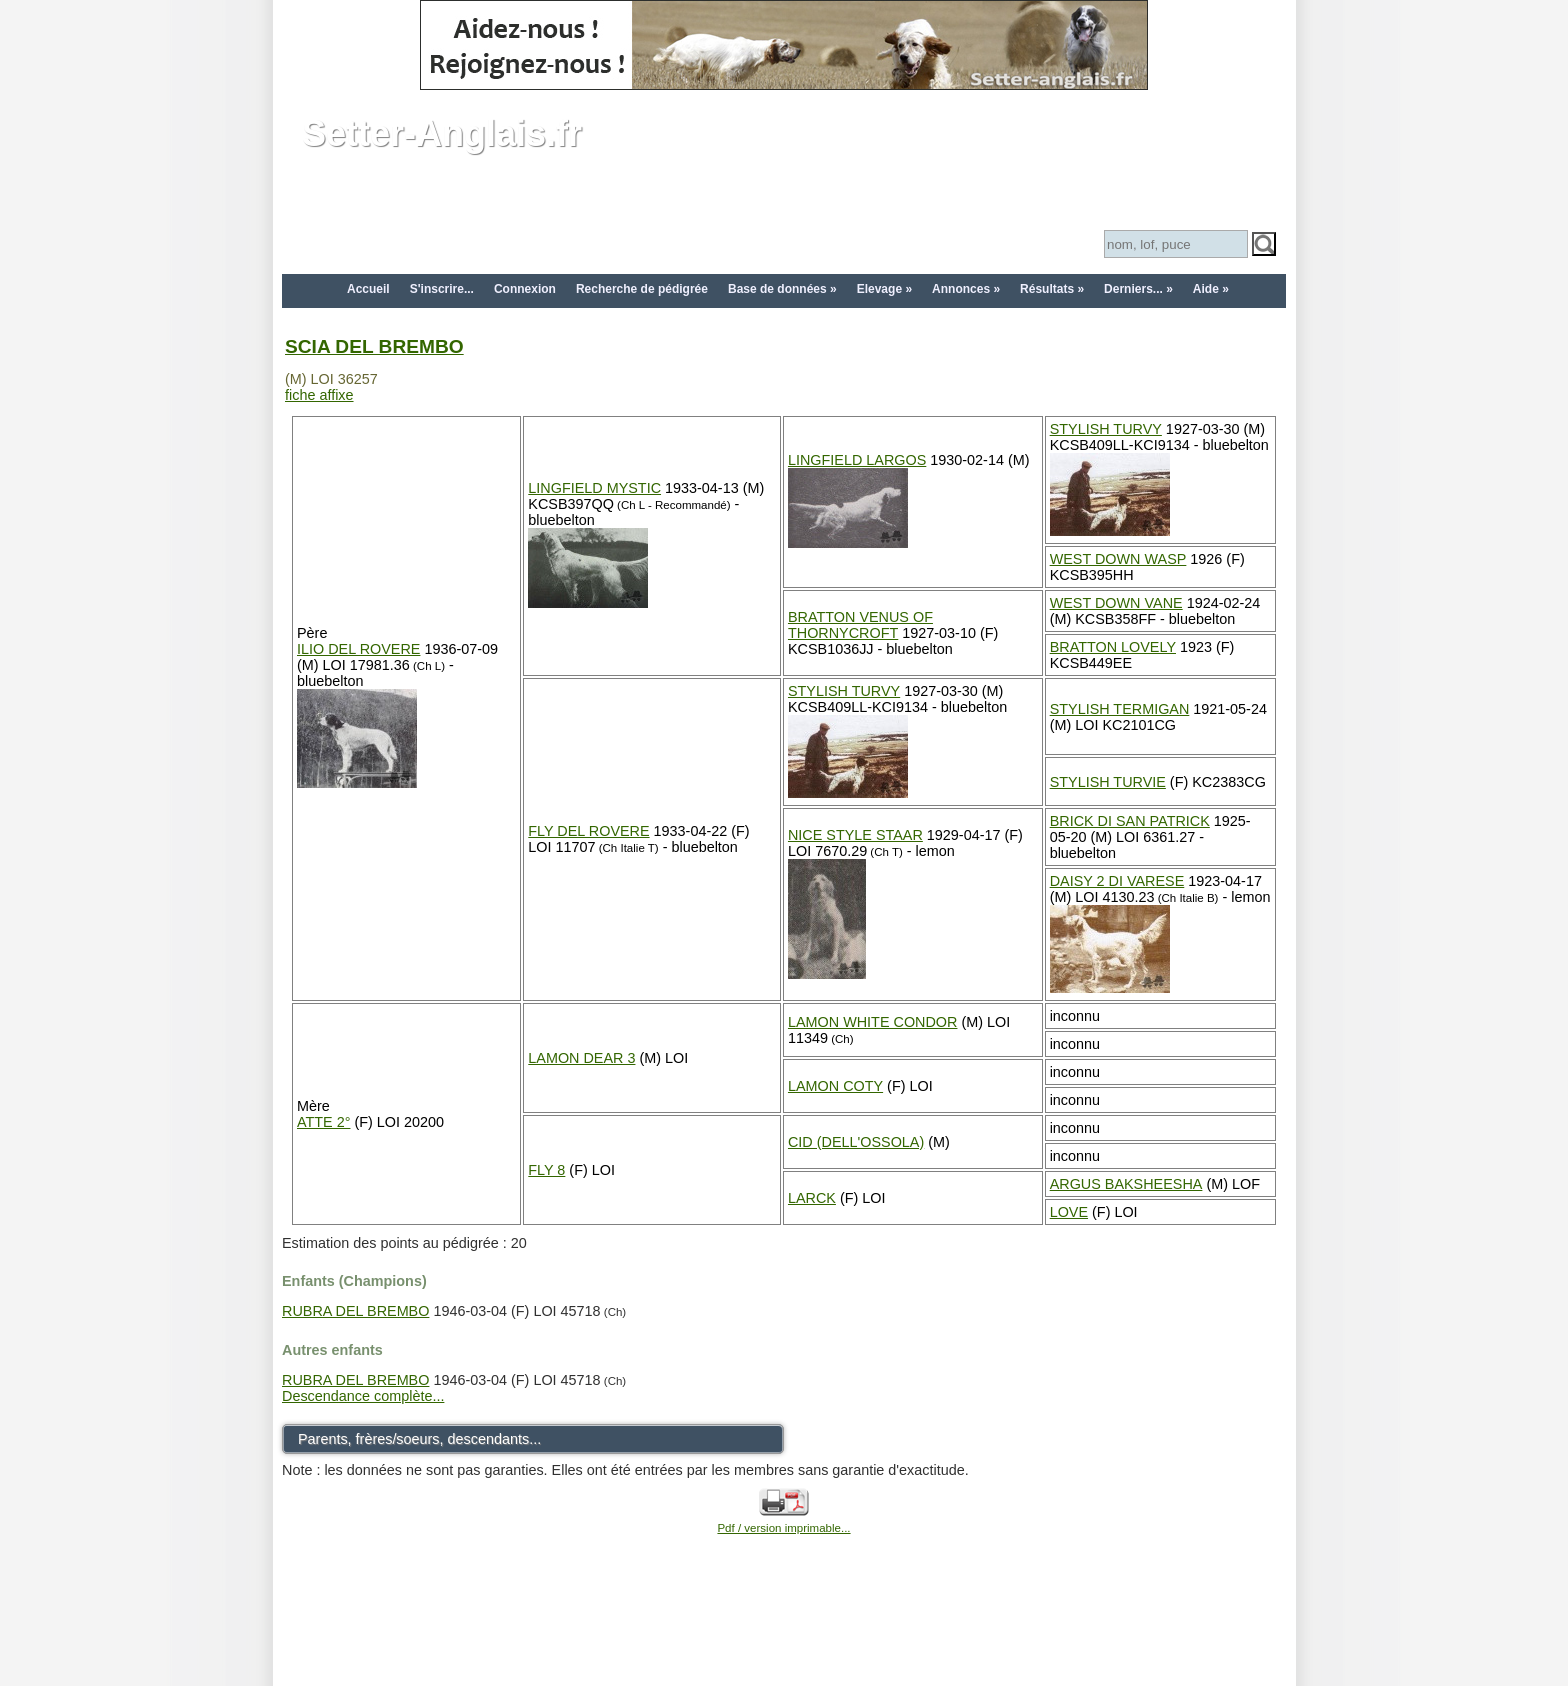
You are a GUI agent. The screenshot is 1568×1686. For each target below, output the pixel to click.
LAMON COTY (835, 1086)
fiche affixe (319, 395)
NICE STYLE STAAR (855, 835)
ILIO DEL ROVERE (358, 649)
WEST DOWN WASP (1118, 559)
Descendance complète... (363, 1396)
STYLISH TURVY (1106, 429)
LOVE (1069, 1212)
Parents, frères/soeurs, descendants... (419, 1439)
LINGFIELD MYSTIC (594, 488)
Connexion (525, 289)
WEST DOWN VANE (1116, 603)
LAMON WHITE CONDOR (873, 1022)
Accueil (368, 289)
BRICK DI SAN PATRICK (1130, 821)
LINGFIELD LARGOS (857, 460)
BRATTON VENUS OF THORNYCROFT (860, 625)
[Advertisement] (784, 1638)
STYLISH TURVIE (1108, 782)
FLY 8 (546, 1170)
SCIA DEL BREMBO (374, 346)
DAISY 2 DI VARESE (1117, 881)
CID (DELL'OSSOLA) (856, 1142)
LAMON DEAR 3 (581, 1058)
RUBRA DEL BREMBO (355, 1311)
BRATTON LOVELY (1113, 647)
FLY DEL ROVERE (588, 831)
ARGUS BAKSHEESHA (1126, 1184)
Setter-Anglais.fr (442, 133)
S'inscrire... (442, 289)
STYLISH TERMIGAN (1120, 709)
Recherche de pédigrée (642, 289)
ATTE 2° (323, 1122)
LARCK (812, 1198)
